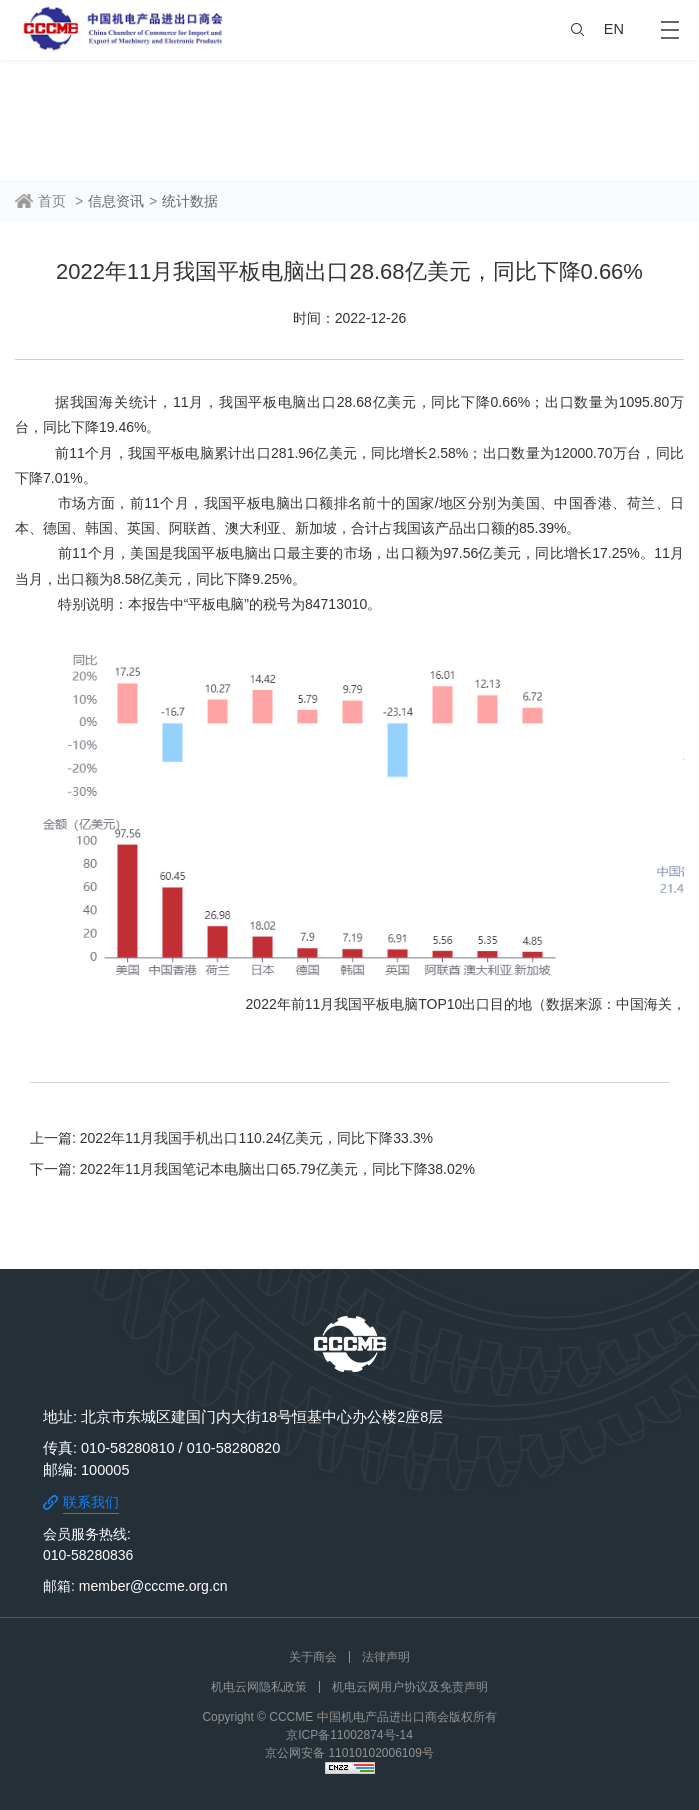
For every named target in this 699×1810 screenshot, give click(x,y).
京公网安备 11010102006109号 (349, 1753)
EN (614, 29)
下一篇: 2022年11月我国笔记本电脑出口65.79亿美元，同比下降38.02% (252, 1169)
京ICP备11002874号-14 (349, 1735)
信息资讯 (116, 201)
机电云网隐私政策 (259, 1687)
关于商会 (313, 1657)
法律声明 (386, 1657)
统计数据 (190, 201)
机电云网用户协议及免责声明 (410, 1687)
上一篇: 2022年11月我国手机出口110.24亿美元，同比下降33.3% (231, 1138)
